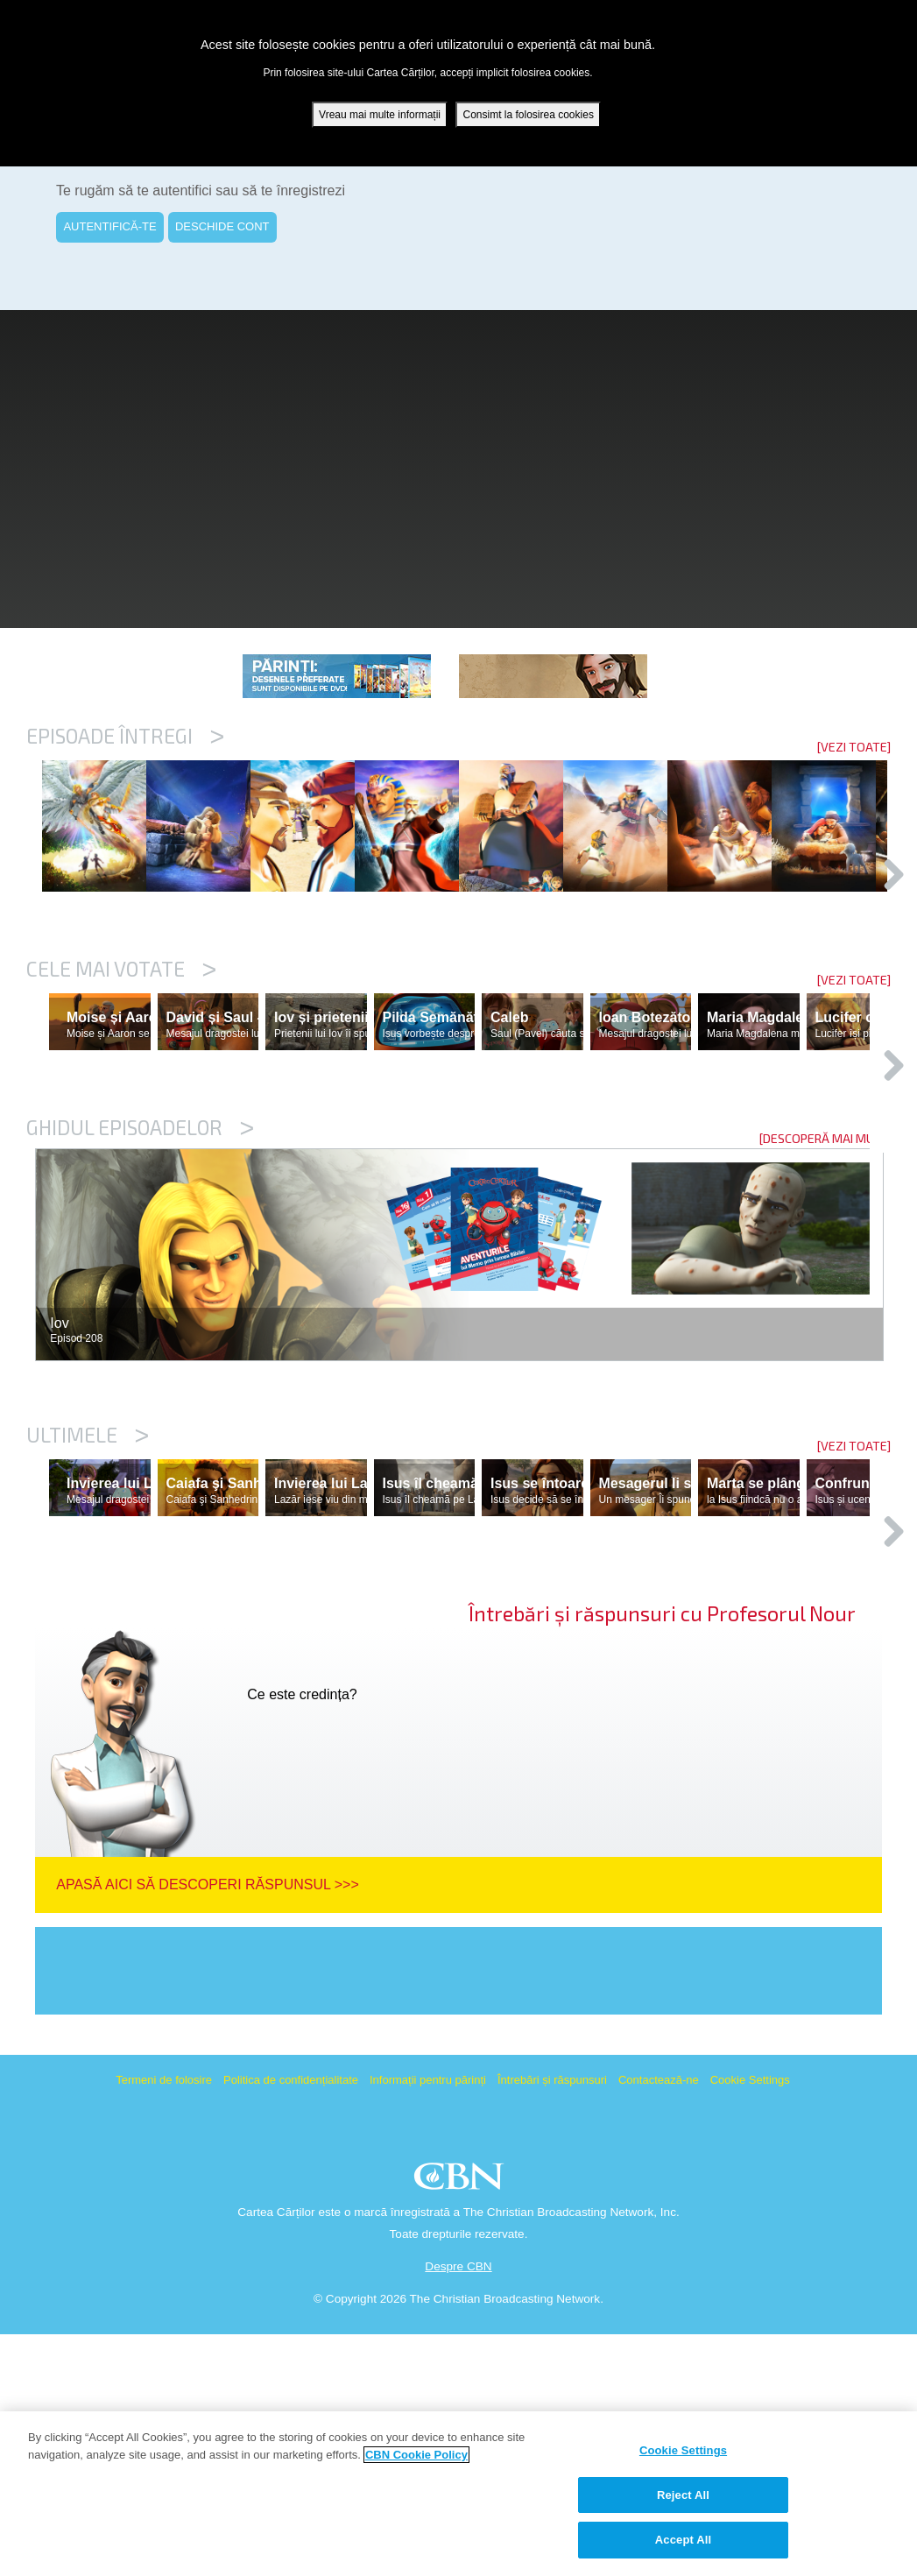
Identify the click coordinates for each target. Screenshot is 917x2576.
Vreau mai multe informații (380, 115)
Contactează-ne (658, 2321)
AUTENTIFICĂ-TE (109, 226)
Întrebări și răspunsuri (552, 2321)
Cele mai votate (121, 1059)
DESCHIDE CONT (222, 226)
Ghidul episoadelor (140, 1293)
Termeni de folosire (164, 2321)
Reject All (683, 2495)
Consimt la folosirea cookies (527, 115)
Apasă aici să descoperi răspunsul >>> (207, 2126)
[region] (458, 2493)
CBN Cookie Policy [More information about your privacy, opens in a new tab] (416, 2454)
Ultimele (87, 1600)
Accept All (683, 2539)
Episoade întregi (125, 735)
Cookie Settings (750, 2321)
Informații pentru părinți (428, 2321)
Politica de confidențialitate (290, 2321)
